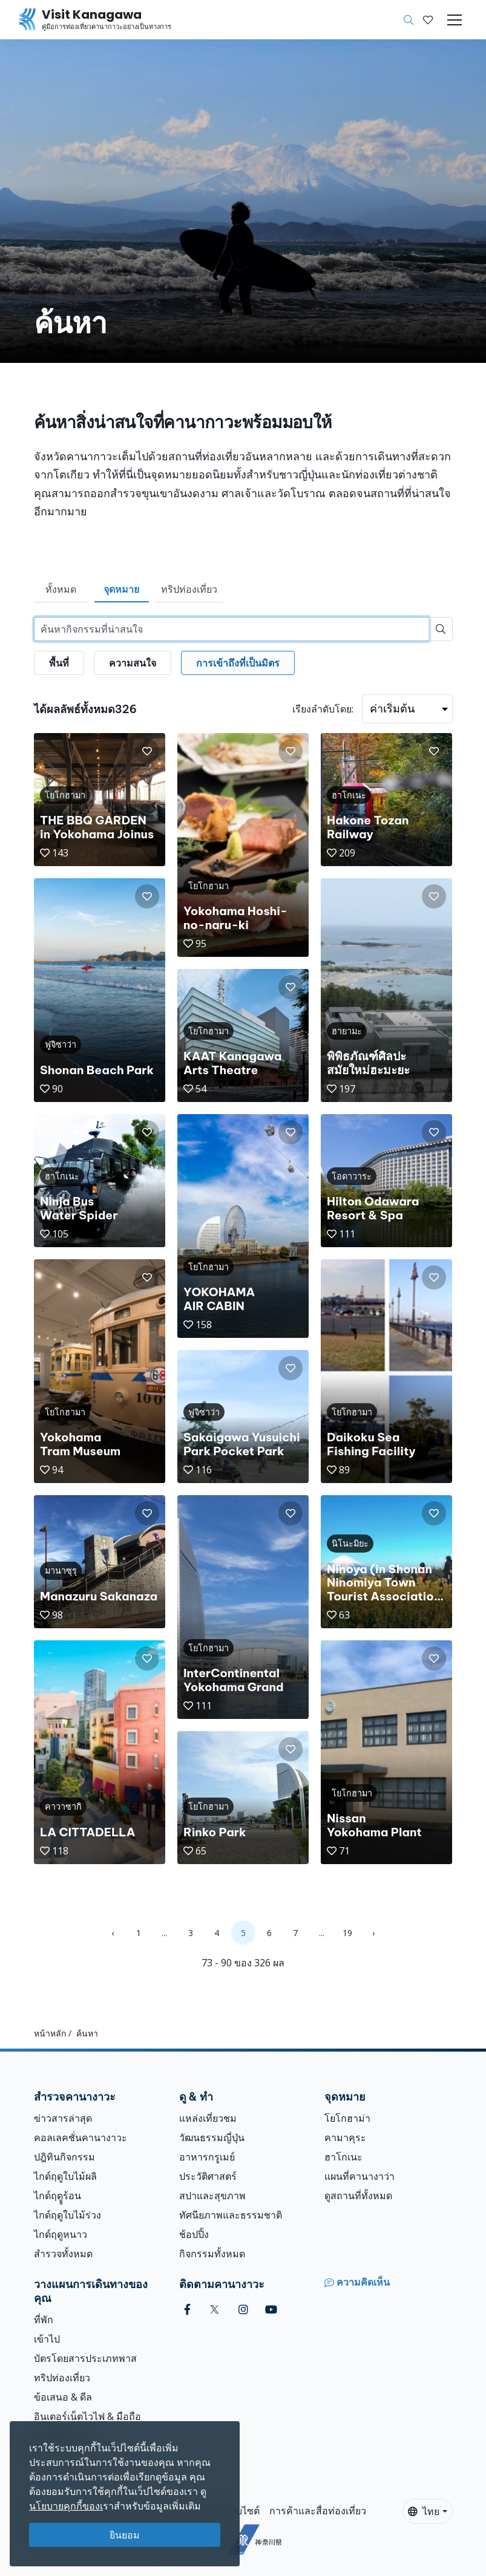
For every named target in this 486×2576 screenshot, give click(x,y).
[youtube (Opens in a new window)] (271, 2310)
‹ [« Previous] (112, 1933)
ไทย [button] (423, 2511)
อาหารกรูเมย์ (207, 2157)
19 (347, 1933)
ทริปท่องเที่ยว (189, 589)
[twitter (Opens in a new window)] (214, 2310)
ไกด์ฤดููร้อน (57, 2195)
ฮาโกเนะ (343, 2157)
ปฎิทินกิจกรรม (64, 2157)
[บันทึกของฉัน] (428, 20)
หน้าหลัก (50, 2033)
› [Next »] (373, 1933)
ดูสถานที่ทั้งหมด (358, 2195)
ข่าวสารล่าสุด (63, 2118)
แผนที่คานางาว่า (359, 2176)
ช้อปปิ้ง (194, 2234)
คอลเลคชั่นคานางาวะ (80, 2137)
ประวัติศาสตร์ (208, 2176)
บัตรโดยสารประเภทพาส (85, 2358)
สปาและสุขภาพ (212, 2195)
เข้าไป (47, 2339)
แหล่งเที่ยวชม (208, 2118)
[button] (428, 20)
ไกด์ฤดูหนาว (60, 2234)
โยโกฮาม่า (347, 2118)
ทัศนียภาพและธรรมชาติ (230, 2215)
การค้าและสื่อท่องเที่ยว (317, 2510)
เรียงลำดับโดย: (322, 709)
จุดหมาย (121, 589)
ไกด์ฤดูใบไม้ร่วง (67, 2215)
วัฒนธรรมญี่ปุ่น (212, 2137)
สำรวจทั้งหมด (63, 2253)
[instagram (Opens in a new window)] (243, 2310)
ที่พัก (43, 2319)
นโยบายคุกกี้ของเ (66, 2505)
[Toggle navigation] (454, 20)
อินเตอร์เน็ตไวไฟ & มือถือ (87, 2416)
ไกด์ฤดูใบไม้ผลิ (65, 2176)
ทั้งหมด (60, 589)
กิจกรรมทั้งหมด (212, 2253)
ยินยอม (125, 2535)
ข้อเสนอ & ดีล (63, 2397)
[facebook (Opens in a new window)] (187, 2310)
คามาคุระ (345, 2137)
